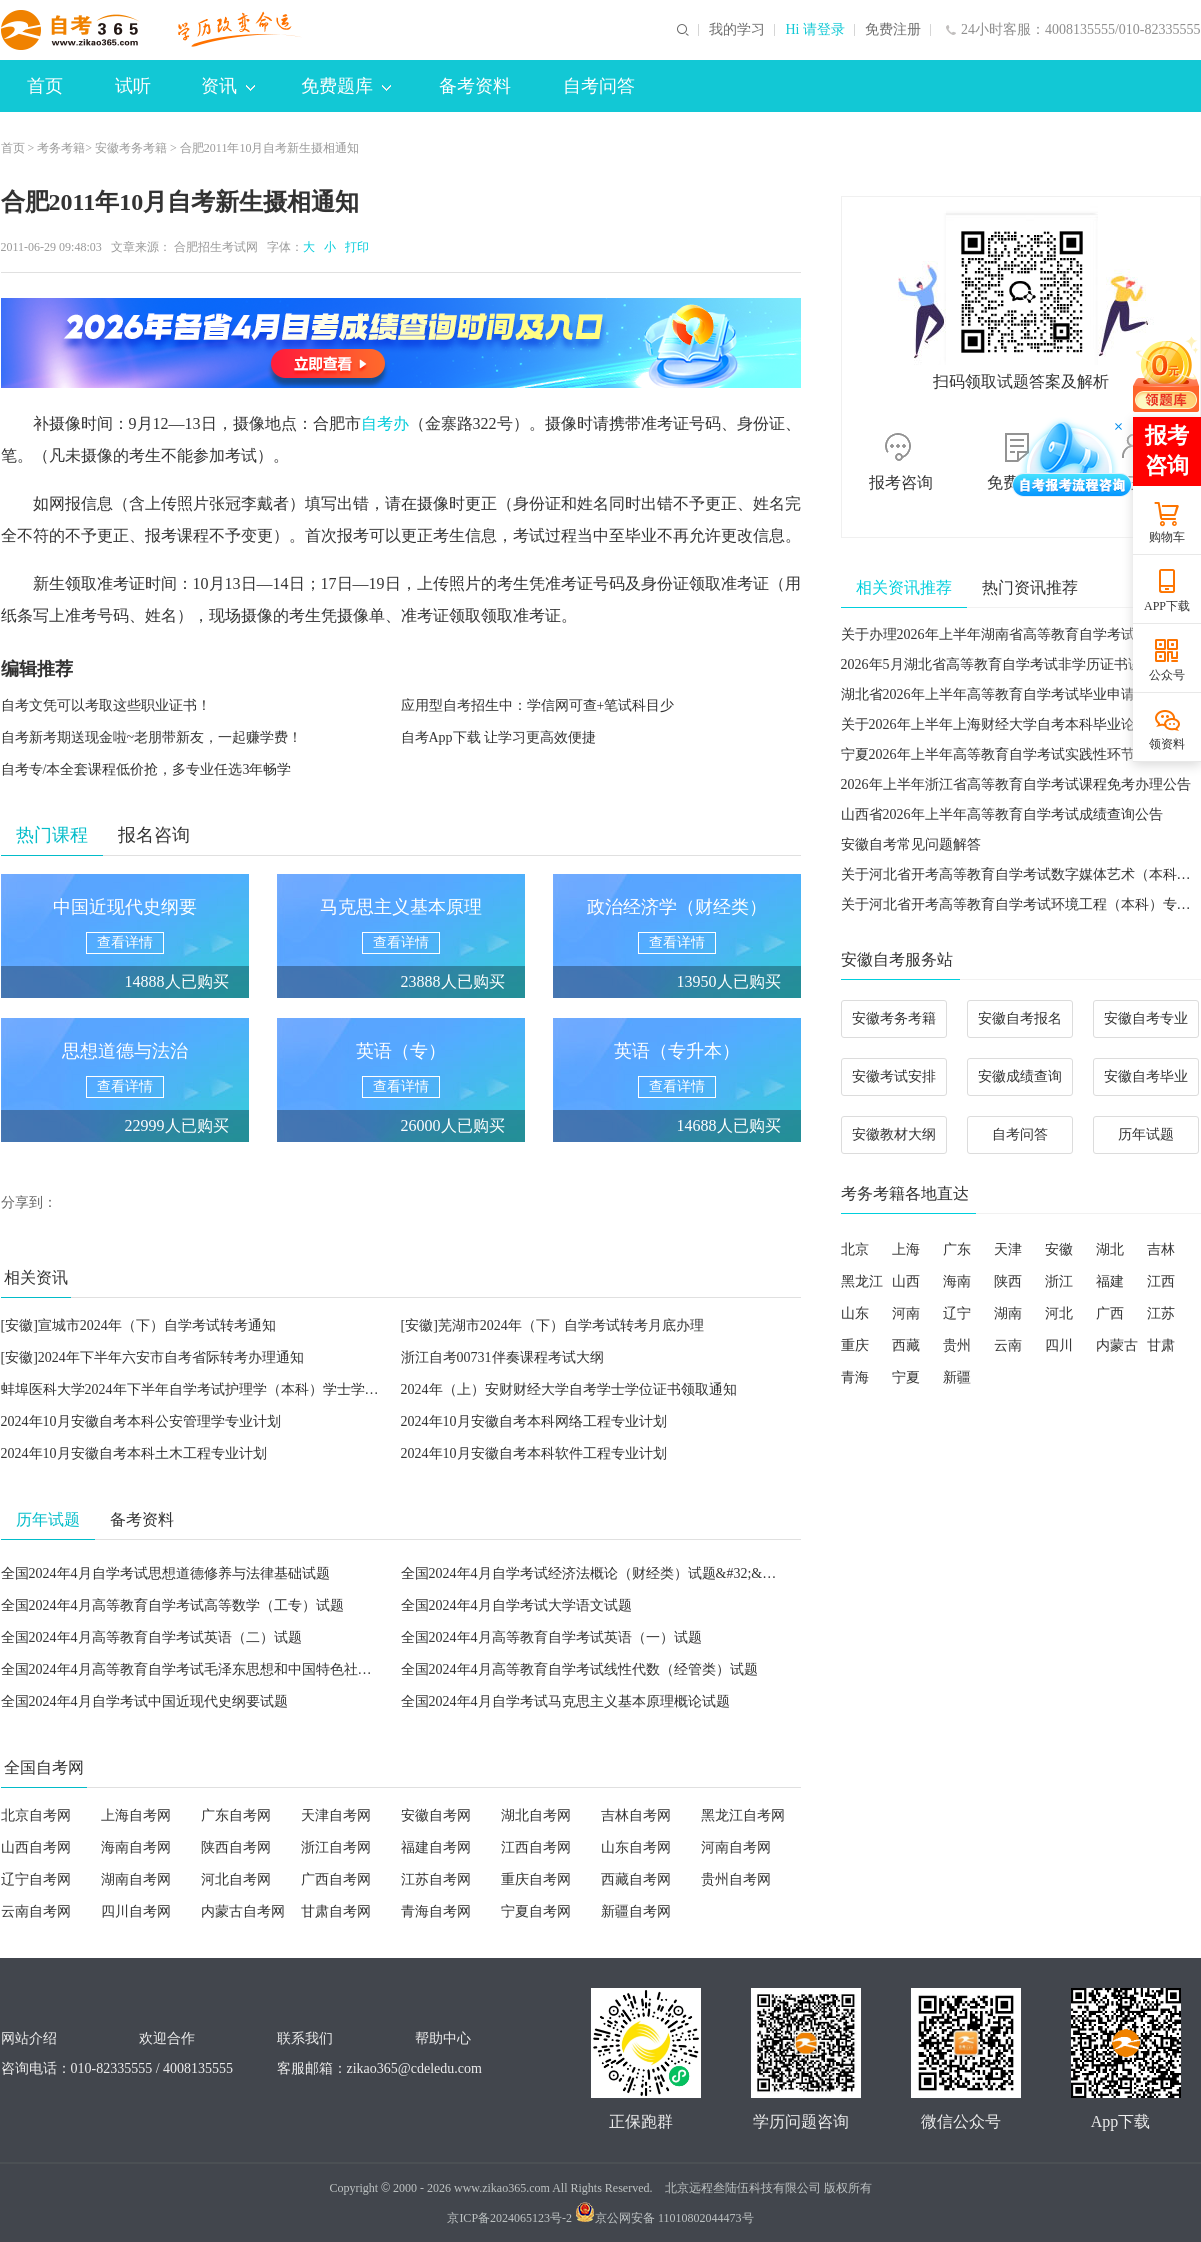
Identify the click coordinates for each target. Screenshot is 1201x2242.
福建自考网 (436, 1847)
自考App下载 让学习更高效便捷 (499, 737)
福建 (1110, 1281)
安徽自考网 (436, 1815)
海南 (957, 1281)
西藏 (906, 1345)
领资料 (1167, 744)
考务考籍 (61, 148)
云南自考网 (36, 1911)
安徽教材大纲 (894, 1134)
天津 (1008, 1249)
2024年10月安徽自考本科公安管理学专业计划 (141, 1421)
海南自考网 (136, 1847)
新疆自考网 (636, 1911)
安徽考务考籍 (131, 148)
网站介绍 (29, 2038)
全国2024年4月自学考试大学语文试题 (516, 1605)
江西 (1161, 1281)
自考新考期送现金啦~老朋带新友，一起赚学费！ (152, 737)
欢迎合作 (167, 2038)
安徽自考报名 (1020, 1018)
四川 (1059, 1345)
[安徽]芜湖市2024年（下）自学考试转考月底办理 (552, 1325)
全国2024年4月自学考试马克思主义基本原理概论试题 (565, 1701)
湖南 (1008, 1313)
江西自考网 (536, 1847)
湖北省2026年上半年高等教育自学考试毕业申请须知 (1002, 694)
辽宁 (957, 1313)
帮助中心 (443, 2038)
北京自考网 (36, 1815)
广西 (1110, 1313)
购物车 (1167, 537)
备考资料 (475, 86)
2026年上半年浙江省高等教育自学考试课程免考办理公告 (1016, 784)
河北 (1059, 1313)
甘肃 (1161, 1345)
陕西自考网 (236, 1847)
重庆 (855, 1345)
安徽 (1059, 1249)
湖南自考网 (136, 1879)
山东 (855, 1313)
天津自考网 (336, 1815)
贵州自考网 (736, 1879)
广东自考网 (236, 1815)
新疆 (957, 1377)
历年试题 (1146, 1134)
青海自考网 (436, 1911)
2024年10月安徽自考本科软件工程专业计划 (534, 1453)
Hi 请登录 (815, 30)
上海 (906, 1249)
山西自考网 (36, 1847)
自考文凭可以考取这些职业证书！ (106, 705)
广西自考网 (336, 1879)
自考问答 (599, 86)
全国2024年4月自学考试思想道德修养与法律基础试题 (165, 1573)
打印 (354, 247)
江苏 (1161, 1313)
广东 (957, 1249)
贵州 (957, 1345)
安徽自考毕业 (1146, 1076)
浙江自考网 (336, 1847)
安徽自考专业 (1146, 1018)
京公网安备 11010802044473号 (664, 2218)
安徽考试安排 (894, 1076)
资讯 (228, 86)
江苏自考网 (436, 1879)
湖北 (1110, 1249)
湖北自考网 (536, 1815)
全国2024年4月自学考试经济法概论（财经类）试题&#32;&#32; (594, 1573)
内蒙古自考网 (243, 1911)
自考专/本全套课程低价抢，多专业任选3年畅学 (146, 769)
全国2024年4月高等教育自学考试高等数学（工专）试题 (172, 1605)
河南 (906, 1313)
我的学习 (737, 30)
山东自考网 (636, 1847)
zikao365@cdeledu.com (414, 2068)
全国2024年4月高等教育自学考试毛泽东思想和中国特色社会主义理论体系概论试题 (256, 1669)
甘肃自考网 (336, 1911)
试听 (133, 86)
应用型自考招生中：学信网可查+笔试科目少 (538, 705)
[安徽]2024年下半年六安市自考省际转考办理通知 (152, 1357)
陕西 (1008, 1281)
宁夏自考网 (536, 1911)
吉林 (1161, 1249)
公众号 (1167, 675)
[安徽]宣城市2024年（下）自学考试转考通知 (138, 1325)
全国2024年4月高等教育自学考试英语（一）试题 (551, 1637)
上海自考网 (136, 1815)
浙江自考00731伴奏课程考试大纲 (502, 1357)
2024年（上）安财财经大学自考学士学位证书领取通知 (569, 1389)
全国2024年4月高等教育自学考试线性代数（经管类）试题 (579, 1669)
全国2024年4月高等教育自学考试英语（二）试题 (151, 1637)
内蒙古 (1117, 1345)
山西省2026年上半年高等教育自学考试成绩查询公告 (1002, 814)
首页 (45, 86)
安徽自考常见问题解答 (911, 844)
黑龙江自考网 (743, 1815)
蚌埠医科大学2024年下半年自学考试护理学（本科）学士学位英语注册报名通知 (246, 1389)
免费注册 (893, 30)
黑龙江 (862, 1281)
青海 (855, 1377)
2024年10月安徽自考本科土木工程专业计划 (134, 1453)
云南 (1008, 1345)
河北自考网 (236, 1879)
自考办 (385, 423)
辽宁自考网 (36, 1879)
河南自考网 (736, 1847)
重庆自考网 (536, 1879)
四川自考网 (136, 1911)
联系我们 (305, 2038)
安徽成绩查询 (1020, 1076)
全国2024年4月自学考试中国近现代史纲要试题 (144, 1701)
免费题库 (346, 86)
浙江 (1059, 1281)
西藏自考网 (636, 1879)
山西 (906, 1281)
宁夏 (906, 1377)
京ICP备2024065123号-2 (509, 2218)
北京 (855, 1249)
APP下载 (1167, 606)
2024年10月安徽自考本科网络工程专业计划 (534, 1421)
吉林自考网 (636, 1815)
